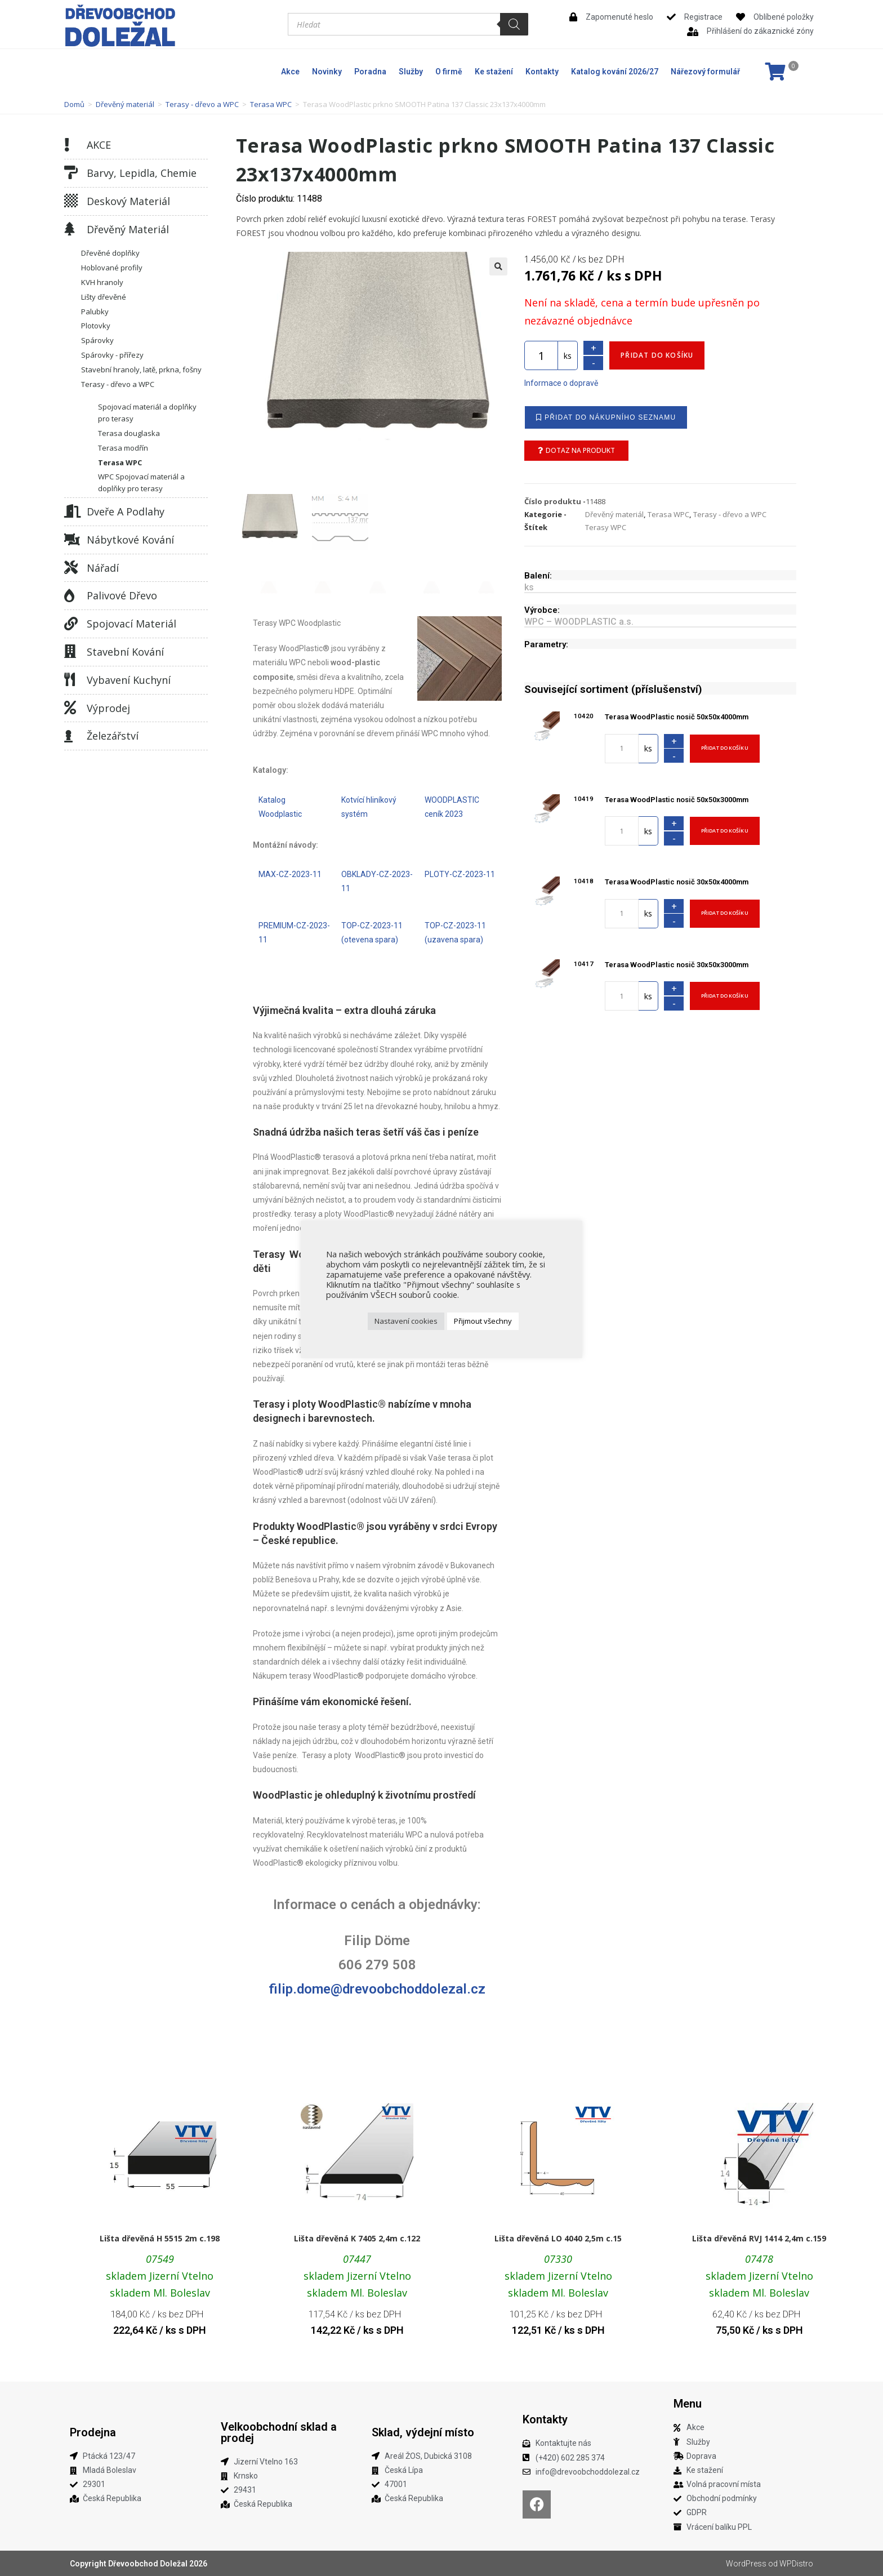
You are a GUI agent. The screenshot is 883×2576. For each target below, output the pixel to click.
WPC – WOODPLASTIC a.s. (579, 621)
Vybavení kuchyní (129, 680)
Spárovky (97, 340)
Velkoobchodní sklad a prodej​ (279, 2432)
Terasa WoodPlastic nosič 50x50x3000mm (676, 799)
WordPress (746, 2563)
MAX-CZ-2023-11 (290, 874)
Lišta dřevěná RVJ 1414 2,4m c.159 (759, 2238)
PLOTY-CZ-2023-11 (460, 874)
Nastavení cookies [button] (406, 1321)
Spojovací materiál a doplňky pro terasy (147, 413)
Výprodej (108, 708)
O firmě (448, 71)
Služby (411, 71)
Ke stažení (494, 71)
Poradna (370, 71)
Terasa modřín (123, 448)
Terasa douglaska (129, 433)
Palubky (95, 311)
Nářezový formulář (705, 71)
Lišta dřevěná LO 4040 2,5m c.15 (558, 2238)
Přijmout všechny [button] (483, 1321)
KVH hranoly (102, 282)
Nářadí (103, 568)
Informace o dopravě (561, 383)
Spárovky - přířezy (112, 355)
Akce (290, 71)
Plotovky (95, 326)
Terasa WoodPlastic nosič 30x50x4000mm (676, 882)
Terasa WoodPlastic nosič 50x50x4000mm (676, 717)
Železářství (113, 735)
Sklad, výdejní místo (423, 2432)
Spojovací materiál (131, 623)
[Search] (514, 24)
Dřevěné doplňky (110, 253)
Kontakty (542, 71)
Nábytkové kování (130, 539)
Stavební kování (125, 652)
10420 (584, 716)
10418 (584, 881)
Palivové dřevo (122, 595)
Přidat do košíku (657, 355)
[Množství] (541, 355)
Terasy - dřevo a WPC (202, 104)
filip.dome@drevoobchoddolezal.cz (377, 1989)
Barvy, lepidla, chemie (142, 173)
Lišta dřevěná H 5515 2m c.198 (160, 2238)
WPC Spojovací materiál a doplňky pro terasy (141, 482)
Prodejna (93, 2432)
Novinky (327, 71)
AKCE (99, 145)
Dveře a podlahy (125, 511)
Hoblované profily (111, 268)
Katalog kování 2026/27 (614, 71)
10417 (584, 964)
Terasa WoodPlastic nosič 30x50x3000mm (676, 964)
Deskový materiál (128, 201)
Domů (74, 104)
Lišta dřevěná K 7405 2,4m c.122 (357, 2238)
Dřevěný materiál (125, 104)
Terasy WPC (605, 527)
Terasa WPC (271, 104)
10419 (584, 799)
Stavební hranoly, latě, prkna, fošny (141, 369)
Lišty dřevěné (103, 297)
